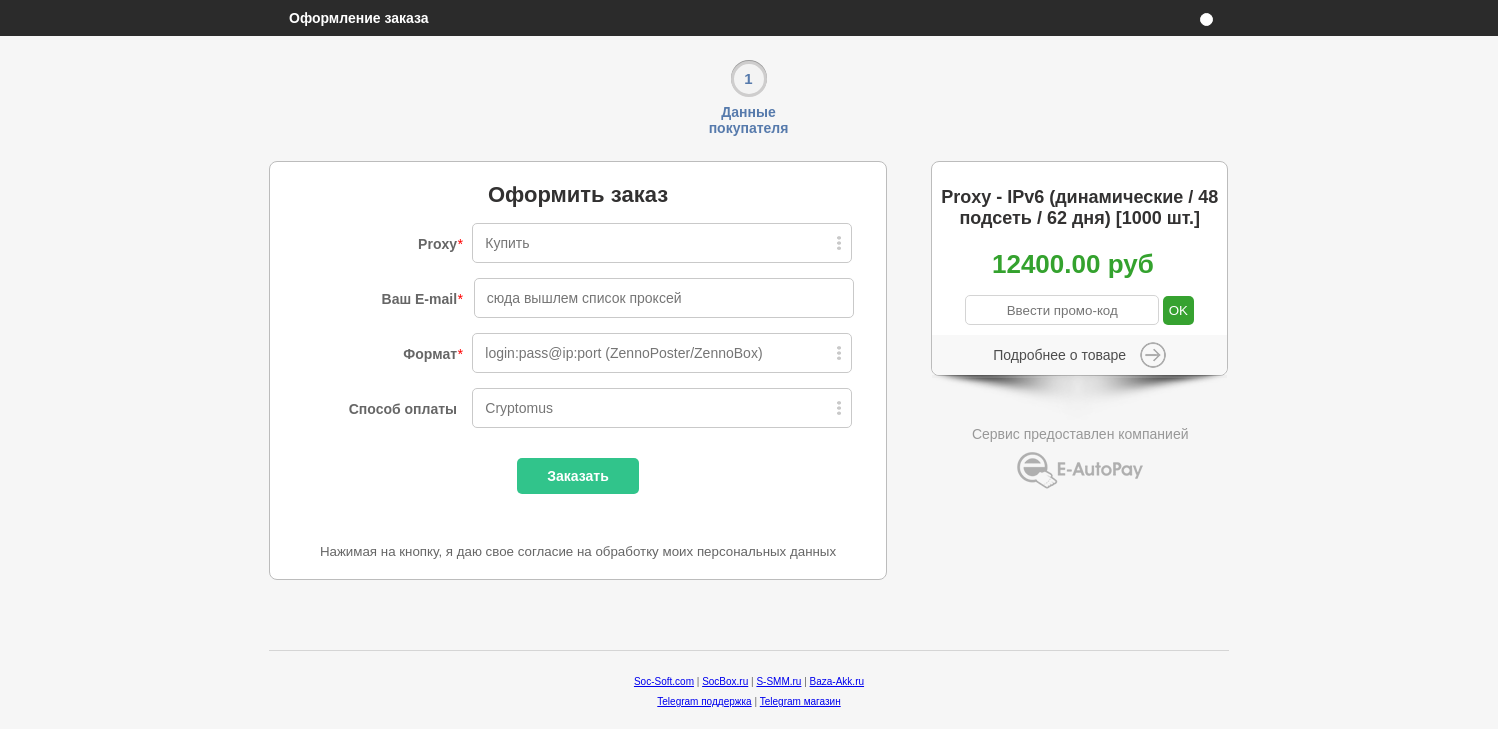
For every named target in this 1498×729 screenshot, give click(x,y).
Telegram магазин (800, 701)
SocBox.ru (725, 681)
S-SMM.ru (778, 681)
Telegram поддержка (704, 701)
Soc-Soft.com (664, 681)
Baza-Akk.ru (837, 681)
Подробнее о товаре (1059, 355)
